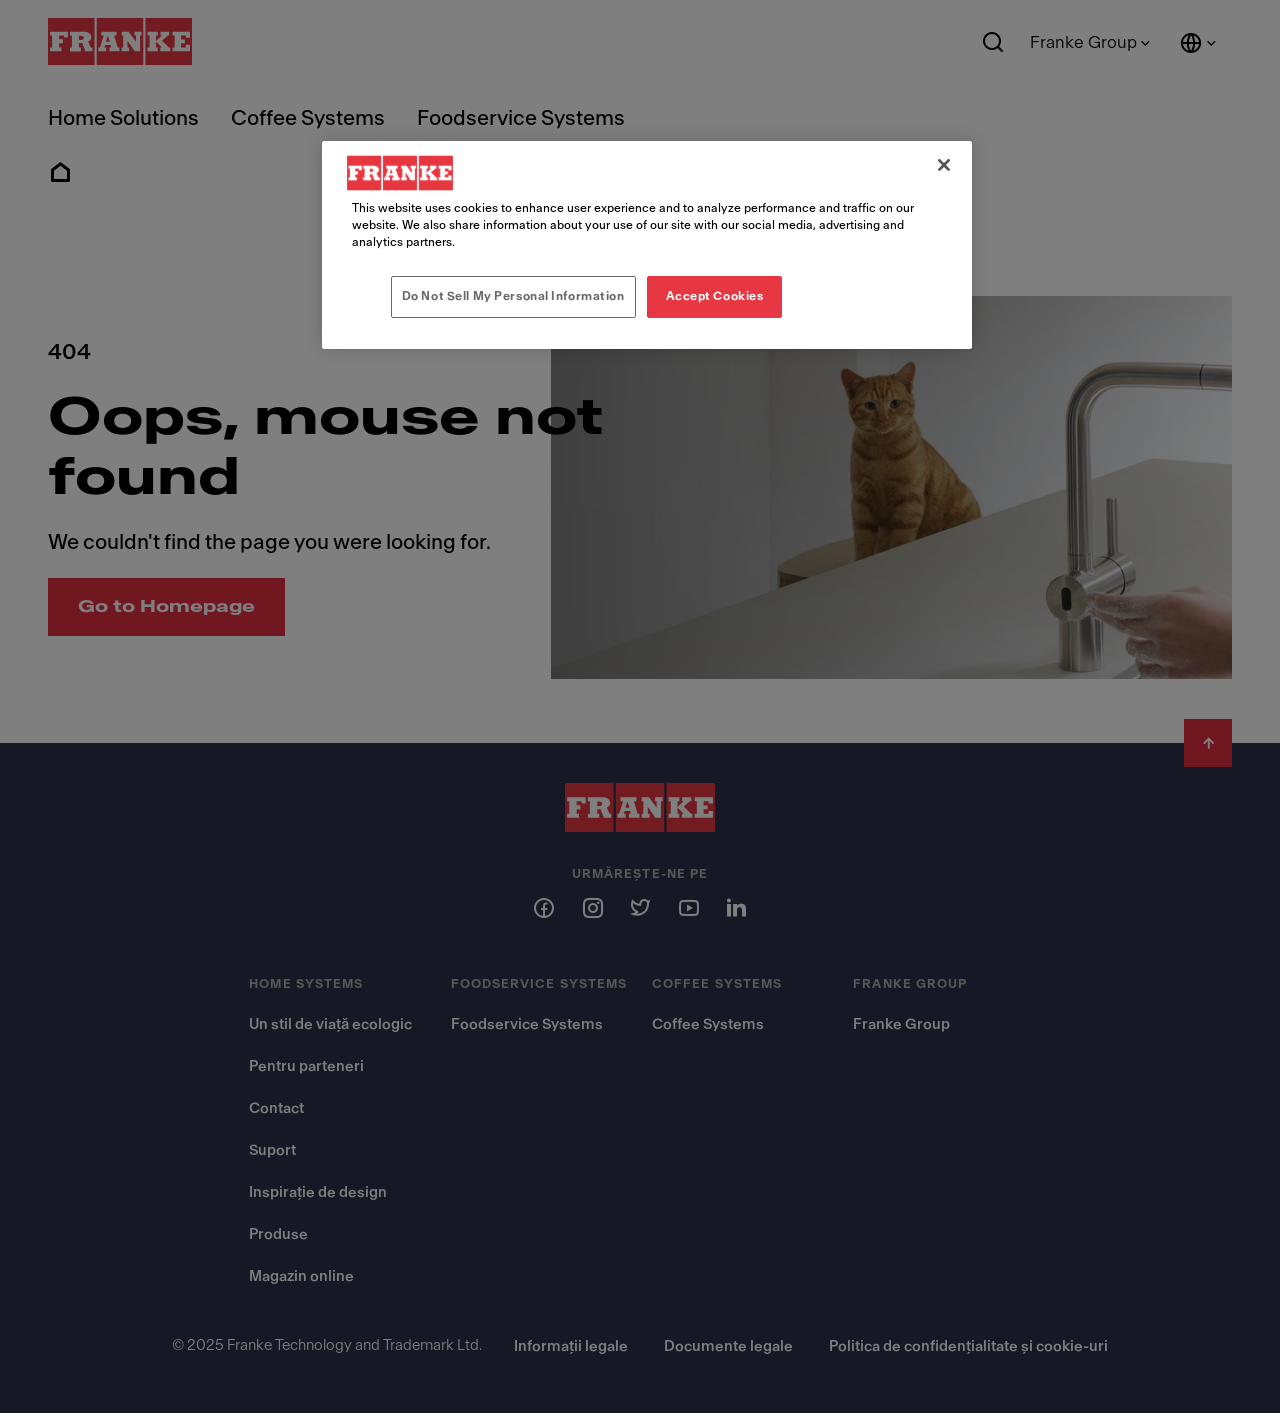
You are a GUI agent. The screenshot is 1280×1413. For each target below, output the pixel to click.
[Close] (944, 165)
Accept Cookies (715, 296)
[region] (647, 245)
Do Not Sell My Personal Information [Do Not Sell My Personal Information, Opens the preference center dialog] (513, 296)
